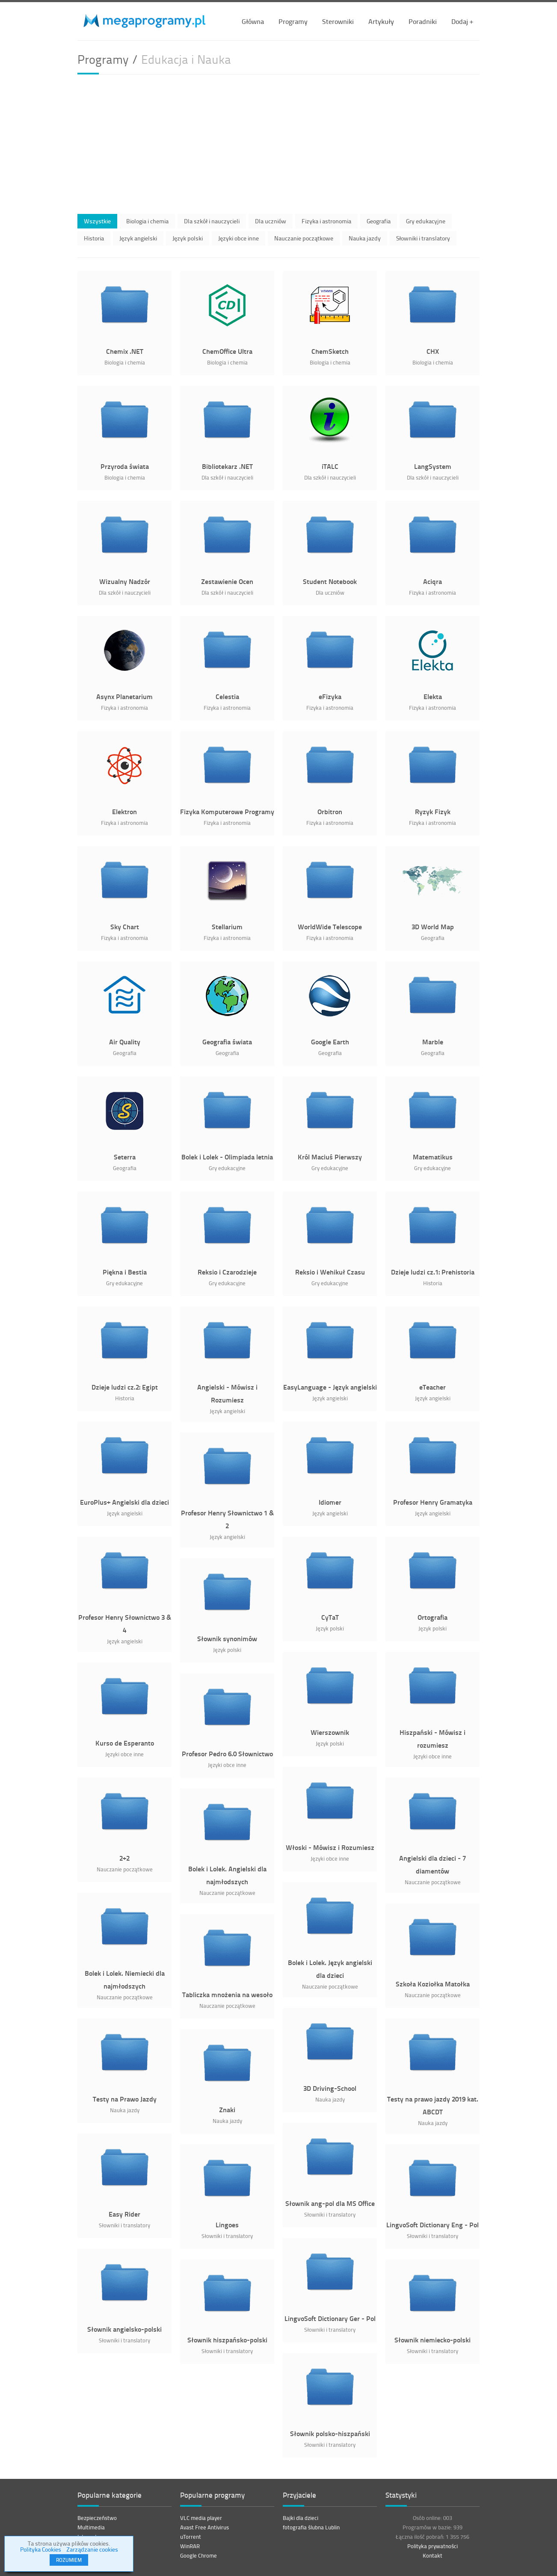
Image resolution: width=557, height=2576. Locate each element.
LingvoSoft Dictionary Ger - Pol (330, 2318)
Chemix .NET (124, 351)
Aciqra (432, 581)
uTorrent (190, 2536)
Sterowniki (338, 21)
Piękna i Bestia (125, 1272)
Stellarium (227, 926)
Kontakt (432, 2555)
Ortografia (432, 1617)
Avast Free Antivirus (204, 2527)
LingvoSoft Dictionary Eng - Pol (432, 2224)
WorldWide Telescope (330, 926)
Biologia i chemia (147, 221)
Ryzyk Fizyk (432, 811)
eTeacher (432, 1387)
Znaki (227, 2109)
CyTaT (330, 1617)
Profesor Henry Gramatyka (432, 1502)
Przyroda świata (125, 466)
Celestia (227, 696)
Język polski (187, 238)
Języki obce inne (238, 238)
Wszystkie (97, 221)
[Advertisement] (278, 142)
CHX (433, 351)
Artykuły (381, 21)
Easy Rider (124, 2214)
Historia (94, 238)
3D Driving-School (329, 2088)
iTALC (330, 466)
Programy (293, 21)
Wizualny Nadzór (124, 581)
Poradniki (423, 21)
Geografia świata (227, 1041)
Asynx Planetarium (124, 696)
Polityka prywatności (432, 2546)
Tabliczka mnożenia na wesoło (227, 1994)
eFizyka (330, 696)
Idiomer (330, 1502)
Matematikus (433, 1157)
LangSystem (432, 466)
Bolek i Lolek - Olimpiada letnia (227, 1157)
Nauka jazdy (365, 238)
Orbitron (329, 811)
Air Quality (124, 1041)
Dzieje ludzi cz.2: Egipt (125, 1387)
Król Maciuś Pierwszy (330, 1157)
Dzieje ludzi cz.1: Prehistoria (432, 1272)
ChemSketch (330, 351)
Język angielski (138, 238)
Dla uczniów (270, 221)
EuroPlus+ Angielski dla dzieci (124, 1502)
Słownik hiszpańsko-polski (227, 2340)
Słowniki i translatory (423, 238)
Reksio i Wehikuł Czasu (330, 1272)
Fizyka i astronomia (326, 221)
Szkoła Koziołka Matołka (433, 1984)
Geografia (379, 221)
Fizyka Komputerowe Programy (227, 811)
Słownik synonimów (227, 1638)
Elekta (433, 696)
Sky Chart (124, 926)
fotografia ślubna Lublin (311, 2527)
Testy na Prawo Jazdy (125, 2099)
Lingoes (227, 2224)
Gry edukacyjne (425, 221)
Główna (253, 21)
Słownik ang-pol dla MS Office (330, 2203)
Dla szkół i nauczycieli (212, 221)
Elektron (124, 811)
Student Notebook (330, 581)
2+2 (124, 1858)
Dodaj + (462, 21)
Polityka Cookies (40, 2549)
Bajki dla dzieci (300, 2518)
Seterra (125, 1157)
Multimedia (91, 2527)
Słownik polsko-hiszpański (330, 2433)
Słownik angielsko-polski (124, 2329)
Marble (432, 1041)
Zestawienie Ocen (227, 581)
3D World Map (433, 926)
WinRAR (190, 2546)
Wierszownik (330, 1732)
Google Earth (330, 1041)
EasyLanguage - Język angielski (330, 1387)
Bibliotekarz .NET (227, 466)
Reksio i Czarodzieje (227, 1272)
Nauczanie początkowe (303, 238)
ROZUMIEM (69, 2560)
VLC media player (201, 2518)
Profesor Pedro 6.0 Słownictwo (227, 1753)
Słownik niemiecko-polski (432, 2340)
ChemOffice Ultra (227, 351)
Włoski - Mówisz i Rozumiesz (330, 1847)
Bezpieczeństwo (97, 2518)
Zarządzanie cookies (92, 2549)
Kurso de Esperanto (124, 1743)
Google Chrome (198, 2555)
